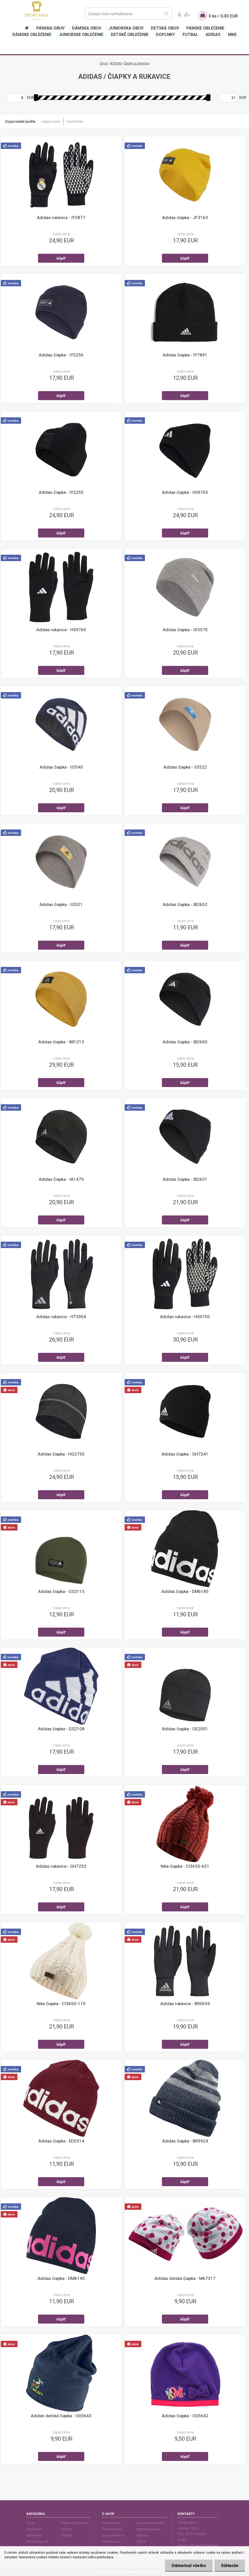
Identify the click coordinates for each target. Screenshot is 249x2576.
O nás (30, 2523)
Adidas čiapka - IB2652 (185, 904)
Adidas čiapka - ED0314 (61, 2141)
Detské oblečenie (149, 2529)
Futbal (141, 2541)
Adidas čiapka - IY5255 (61, 492)
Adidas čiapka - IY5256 (61, 354)
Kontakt (66, 2535)
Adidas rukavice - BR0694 (185, 2003)
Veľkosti (66, 2529)
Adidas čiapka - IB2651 (185, 1179)
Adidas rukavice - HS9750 (185, 1316)
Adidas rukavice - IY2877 (61, 217)
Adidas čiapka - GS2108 (61, 1728)
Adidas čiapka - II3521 (61, 904)
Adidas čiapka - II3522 (185, 767)
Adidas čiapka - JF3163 (185, 217)
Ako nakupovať (37, 2541)
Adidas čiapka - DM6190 (61, 2278)
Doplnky (142, 2535)
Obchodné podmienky (34, 2532)
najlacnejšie (50, 121)
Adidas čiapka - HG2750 (61, 1454)
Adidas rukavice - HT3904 (61, 1316)
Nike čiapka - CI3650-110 (61, 2003)
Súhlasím (229, 2565)
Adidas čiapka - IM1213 (61, 1041)
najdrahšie (75, 121)
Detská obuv (111, 2541)
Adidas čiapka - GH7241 (185, 1454)
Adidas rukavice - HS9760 (61, 629)
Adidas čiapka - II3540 (61, 767)
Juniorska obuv (113, 2535)
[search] (166, 13)
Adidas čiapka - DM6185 (185, 1591)
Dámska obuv (112, 2529)
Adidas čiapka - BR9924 (185, 2141)
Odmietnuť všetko (188, 2565)
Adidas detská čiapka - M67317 (185, 2278)
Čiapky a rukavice (136, 63)
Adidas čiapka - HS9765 (185, 492)
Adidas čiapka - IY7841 (185, 354)
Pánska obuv (111, 2523)
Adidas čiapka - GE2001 (185, 1728)
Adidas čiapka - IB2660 (185, 1041)
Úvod (104, 63)
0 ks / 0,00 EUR (223, 15)
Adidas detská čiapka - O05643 (61, 2415)
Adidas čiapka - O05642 (185, 2415)
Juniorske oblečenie (151, 2523)
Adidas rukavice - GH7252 (61, 1866)
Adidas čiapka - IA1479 (61, 1179)
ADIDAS (116, 63)
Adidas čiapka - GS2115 (61, 1591)
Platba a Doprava (74, 2523)
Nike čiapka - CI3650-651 (185, 1866)
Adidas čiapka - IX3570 (185, 629)
